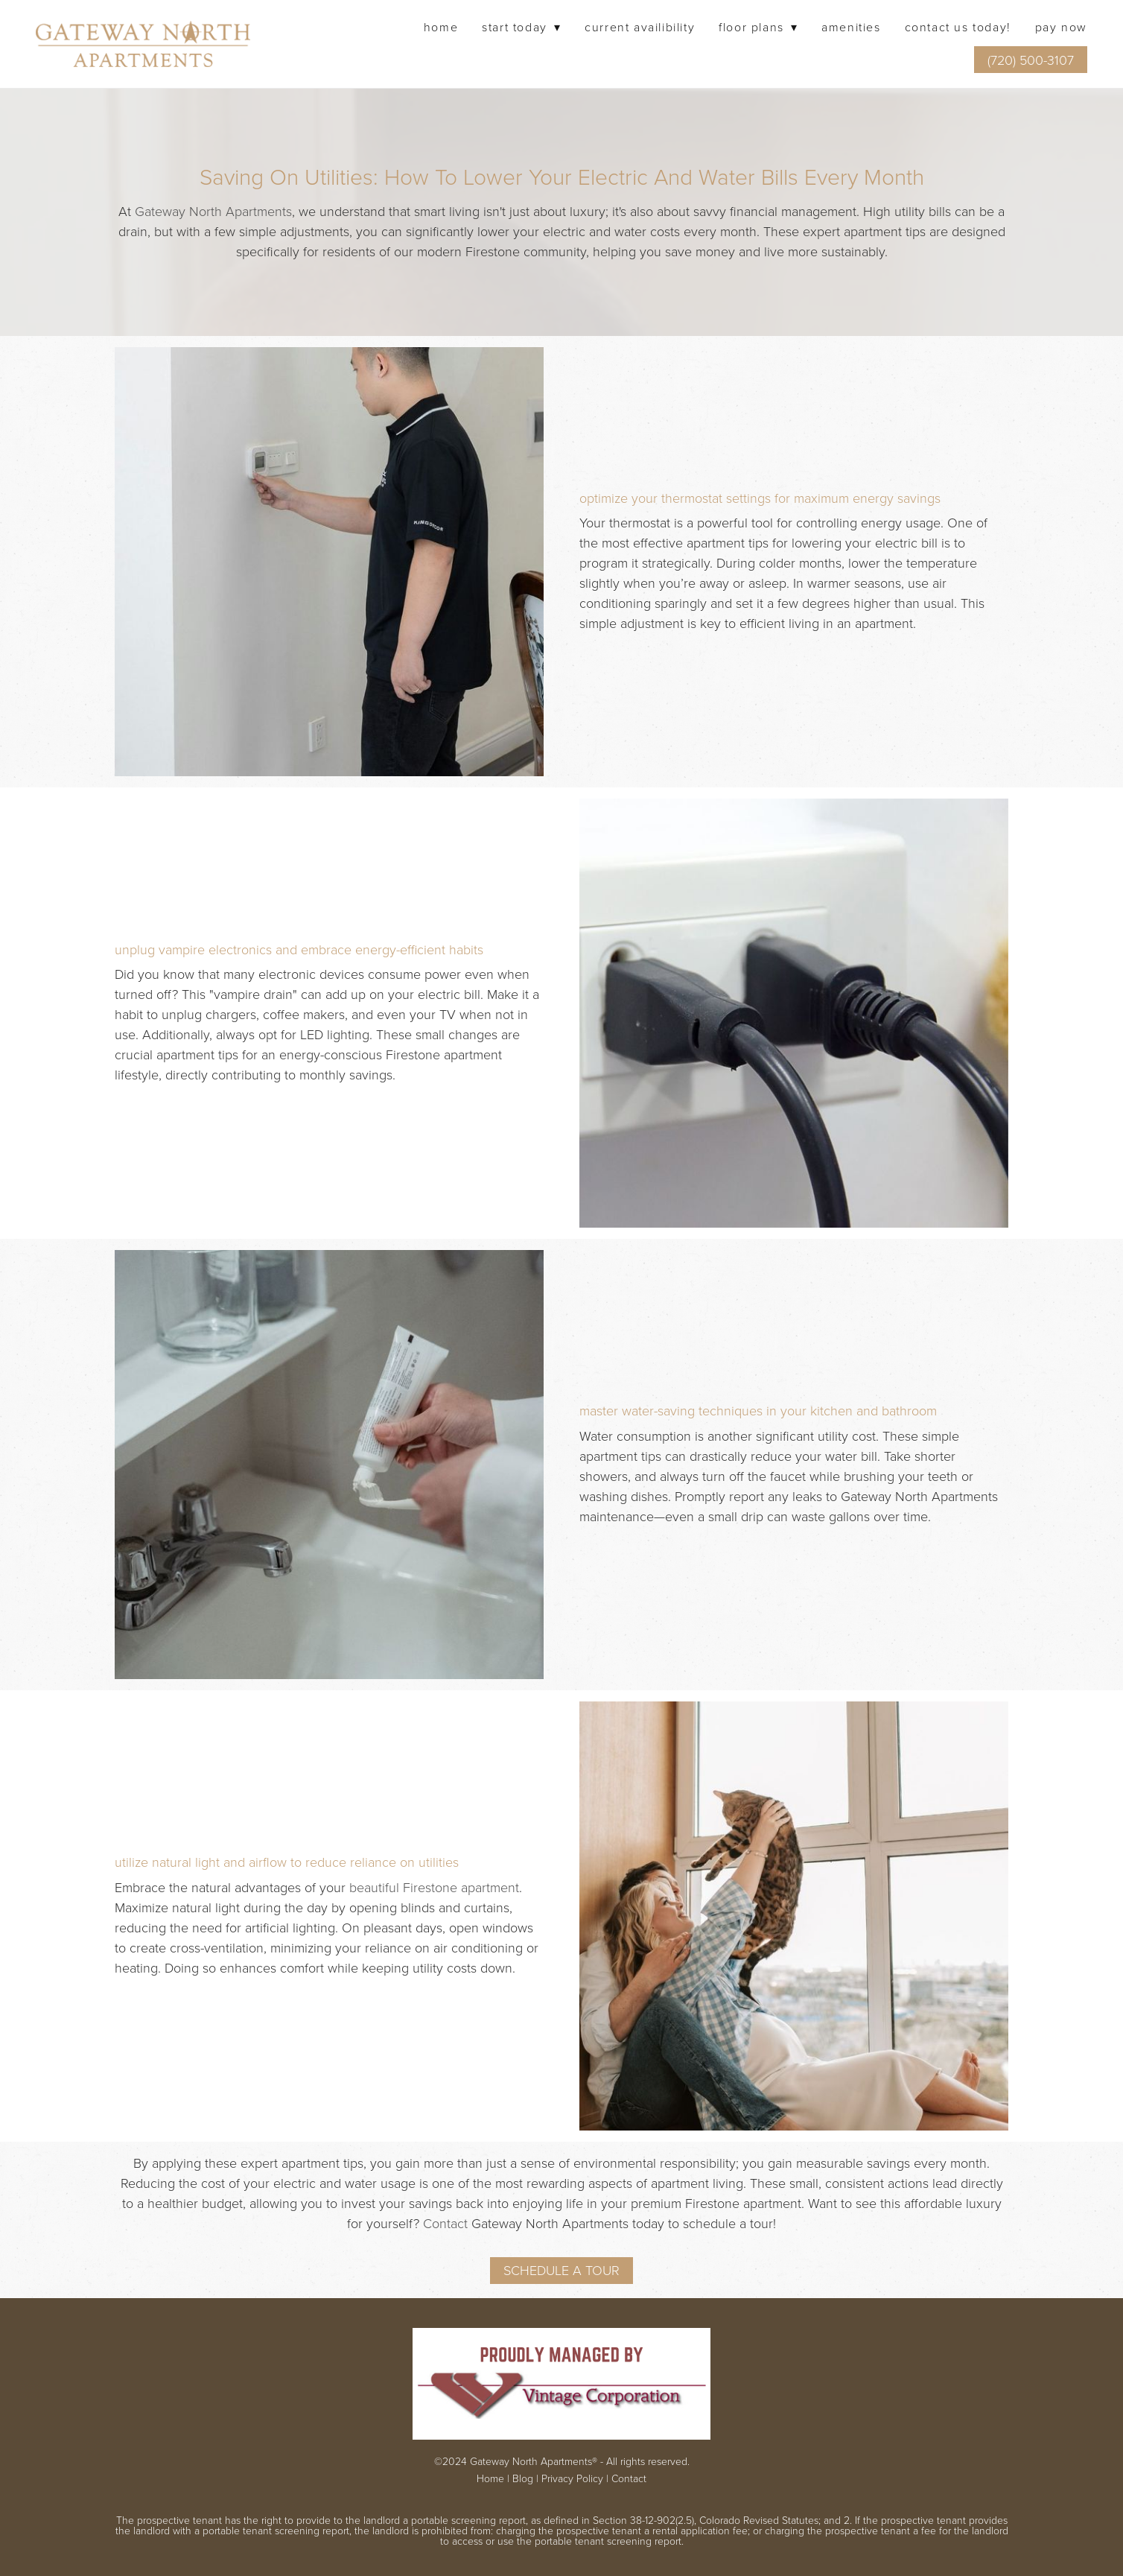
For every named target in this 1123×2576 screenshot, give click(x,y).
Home (441, 27)
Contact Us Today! (958, 27)
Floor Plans (758, 27)
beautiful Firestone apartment (434, 1887)
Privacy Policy (572, 2478)
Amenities (850, 27)
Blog (522, 2478)
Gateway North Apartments (213, 211)
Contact (445, 2223)
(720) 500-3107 (1030, 60)
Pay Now (1061, 27)
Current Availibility (640, 27)
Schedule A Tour (561, 2270)
